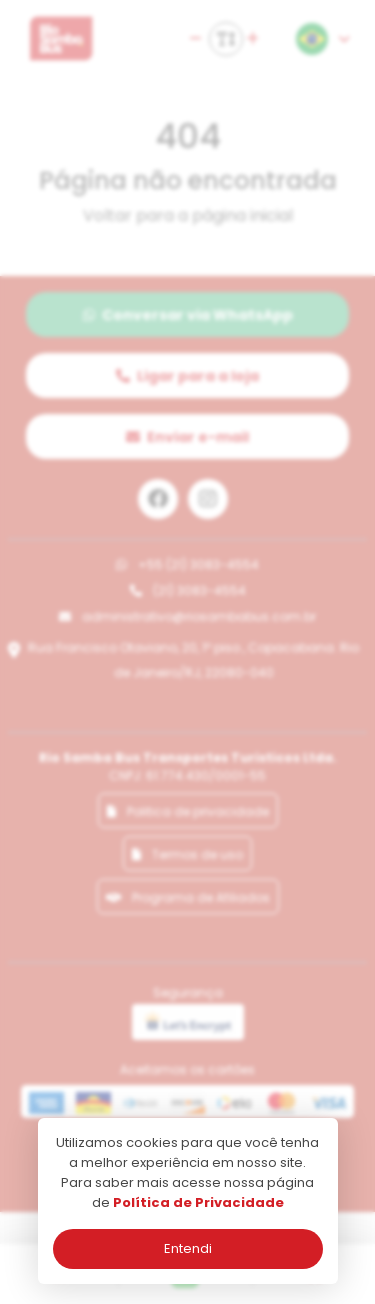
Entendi (188, 1248)
